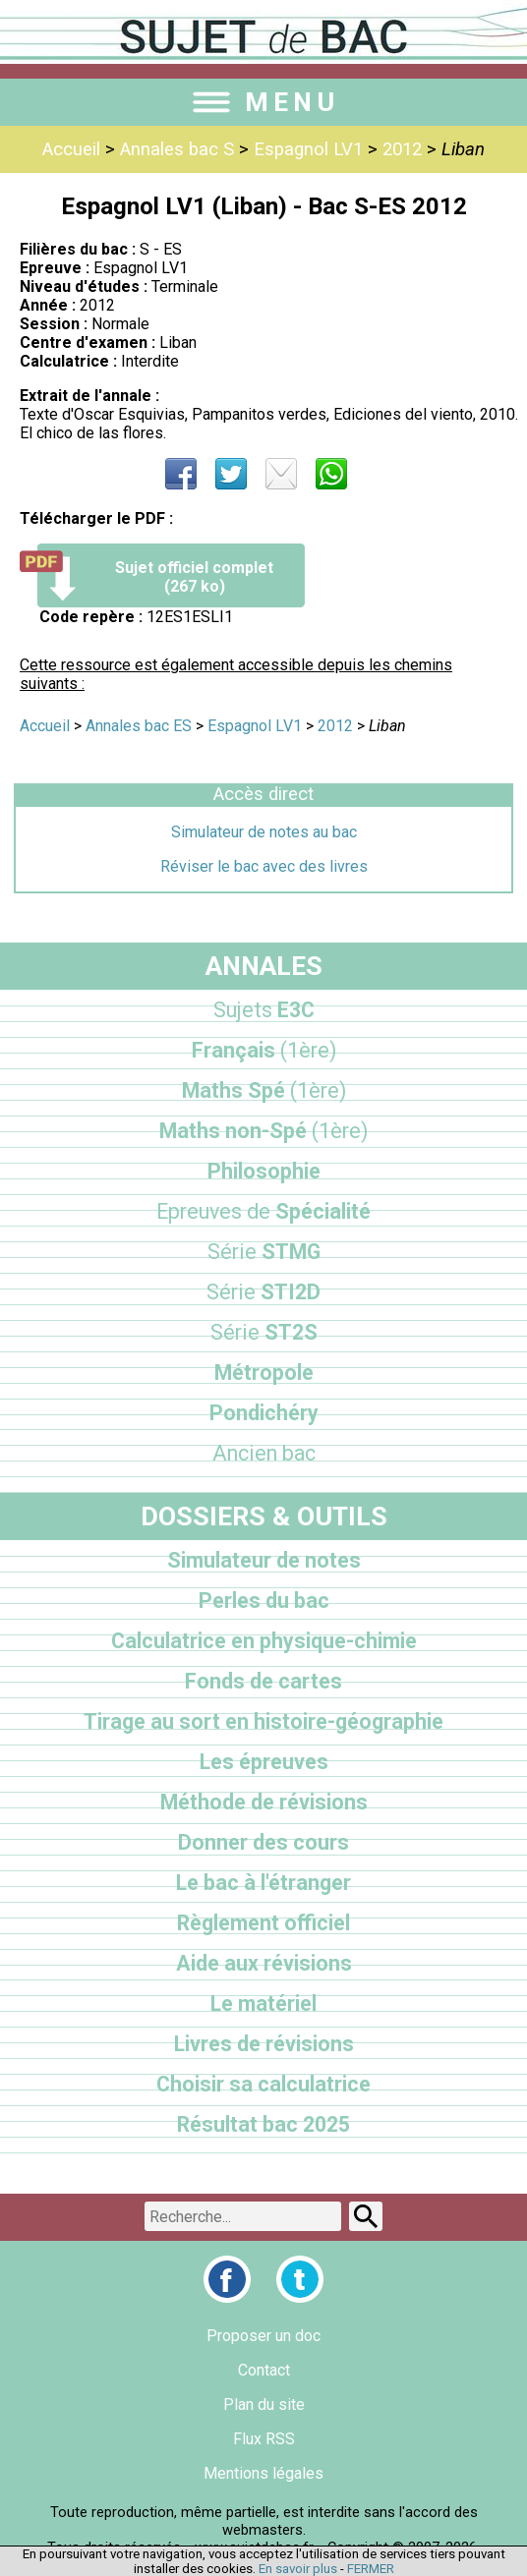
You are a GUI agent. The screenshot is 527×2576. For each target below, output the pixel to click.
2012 (402, 149)
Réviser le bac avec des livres (264, 866)
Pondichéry (264, 1413)
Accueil (71, 149)
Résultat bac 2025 (263, 2124)
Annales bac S (177, 149)
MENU (263, 102)
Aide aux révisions (264, 1963)
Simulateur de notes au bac (264, 832)
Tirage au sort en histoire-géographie (263, 1721)
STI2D (263, 1292)
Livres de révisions (264, 2044)
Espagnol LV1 (308, 149)
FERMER (370, 2568)
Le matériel (263, 2003)
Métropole (264, 1372)
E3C (264, 1010)
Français (264, 1050)
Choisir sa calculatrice (263, 2084)
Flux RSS (264, 2439)
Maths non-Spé (263, 1130)
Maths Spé (264, 1090)
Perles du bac (264, 1600)
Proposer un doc (263, 2335)
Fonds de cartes (263, 1681)
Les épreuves (264, 1761)
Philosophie (264, 1171)
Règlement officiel (263, 1923)
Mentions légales (263, 2473)
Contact (264, 2370)
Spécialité (263, 1211)
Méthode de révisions (264, 1802)
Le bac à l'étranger (263, 1882)
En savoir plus (298, 2568)
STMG (264, 1251)
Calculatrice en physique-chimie (264, 1641)
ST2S (264, 1332)
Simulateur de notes (264, 1560)
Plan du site (264, 2404)
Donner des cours (263, 1842)
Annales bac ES (139, 725)
